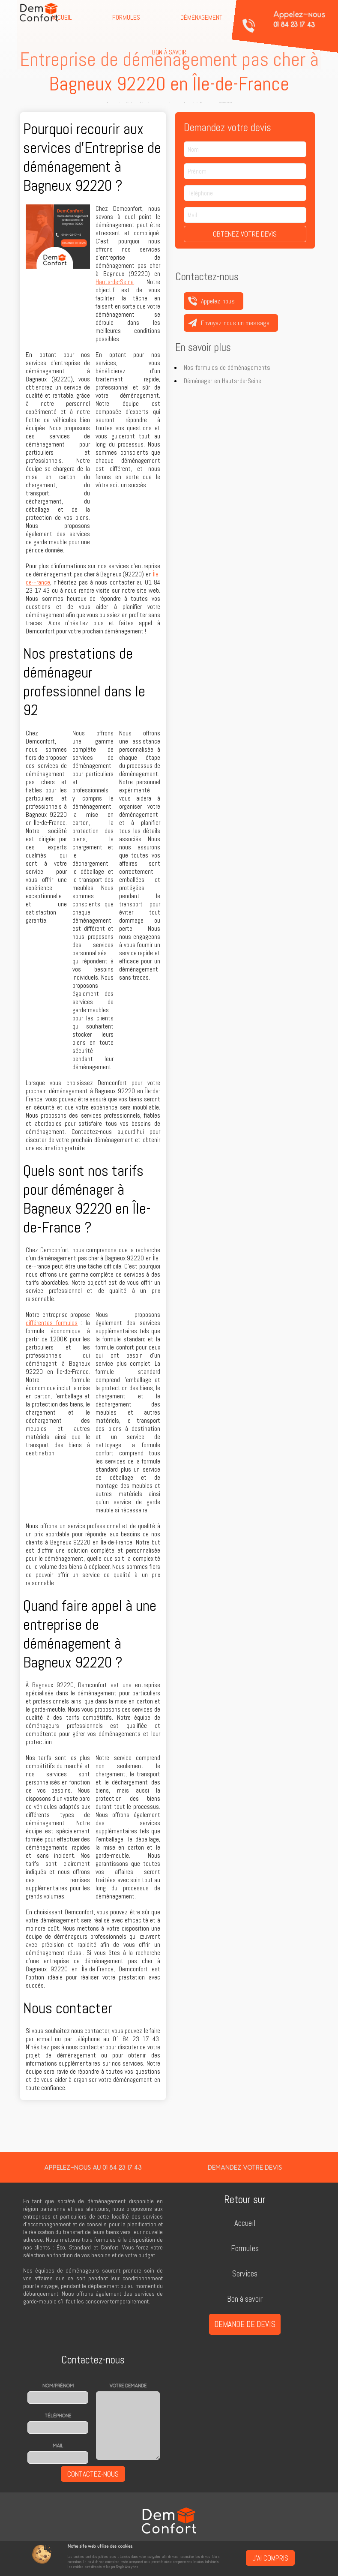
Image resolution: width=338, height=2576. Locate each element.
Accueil (245, 2223)
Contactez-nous (93, 2474)
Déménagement (201, 17)
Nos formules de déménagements (227, 367)
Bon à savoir (169, 52)
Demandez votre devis (245, 2167)
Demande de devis (244, 2324)
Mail (58, 2445)
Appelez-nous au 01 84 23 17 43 (93, 2167)
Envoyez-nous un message (235, 322)
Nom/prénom (58, 2385)
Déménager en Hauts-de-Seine (222, 380)
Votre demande (128, 2385)
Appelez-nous (299, 19)
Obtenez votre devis (245, 234)
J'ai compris (270, 2558)
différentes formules (52, 1323)
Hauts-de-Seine (115, 282)
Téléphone (58, 2415)
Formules (126, 17)
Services (244, 2273)
